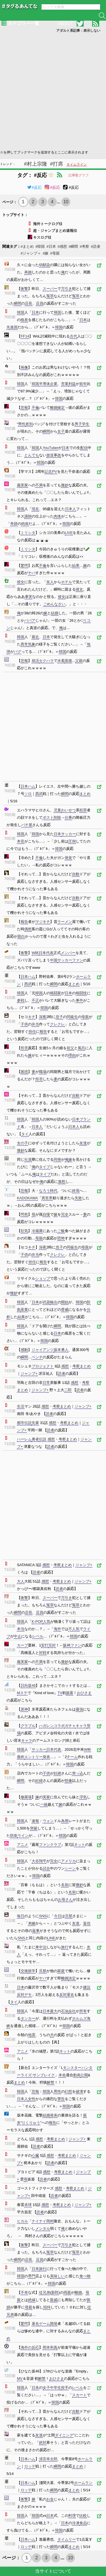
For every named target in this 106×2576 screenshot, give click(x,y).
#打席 (56, 164)
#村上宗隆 (35, 164)
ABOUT (65, 23)
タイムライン (76, 164)
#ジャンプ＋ (31, 253)
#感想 (62, 246)
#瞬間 (73, 246)
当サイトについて (53, 2571)
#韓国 (40, 246)
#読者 (95, 246)
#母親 (54, 253)
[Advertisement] (53, 91)
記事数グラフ (78, 175)
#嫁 (45, 253)
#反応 (34, 187)
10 (65, 201)
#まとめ (27, 246)
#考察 (84, 246)
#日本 (51, 246)
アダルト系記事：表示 (78, 31)
